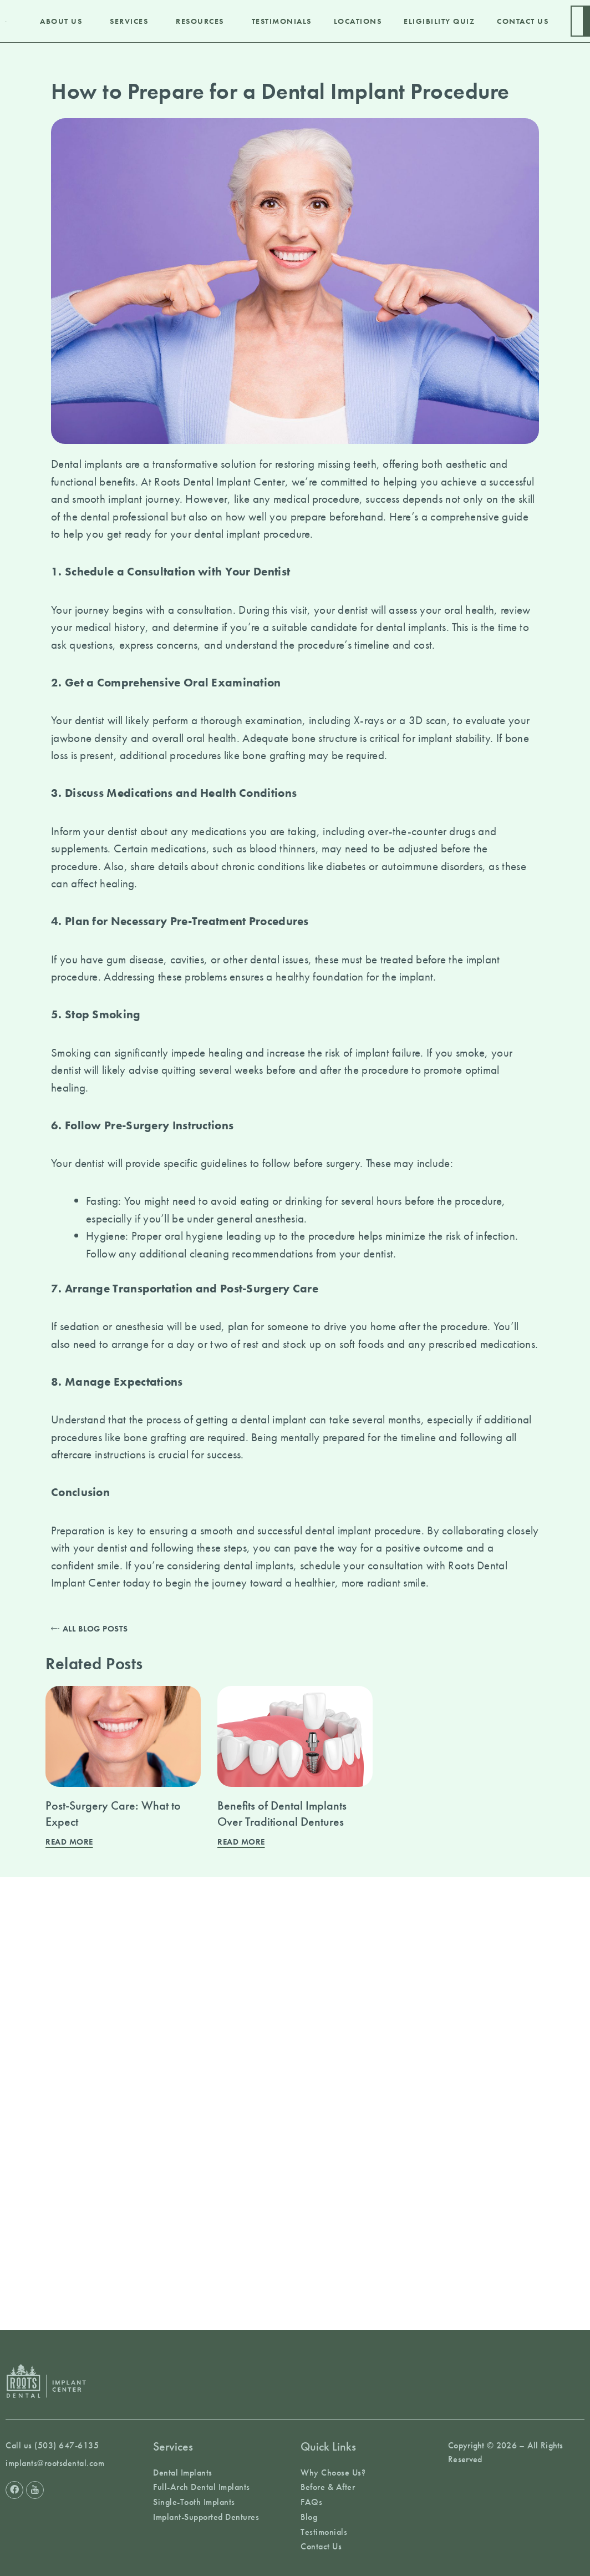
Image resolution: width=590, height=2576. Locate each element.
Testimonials (282, 21)
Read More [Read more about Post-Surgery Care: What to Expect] (69, 1841)
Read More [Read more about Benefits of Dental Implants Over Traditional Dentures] (241, 1841)
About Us (64, 21)
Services (132, 21)
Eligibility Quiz (439, 21)
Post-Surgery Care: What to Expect (113, 1813)
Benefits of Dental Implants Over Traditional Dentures (282, 1813)
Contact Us (522, 21)
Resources (203, 21)
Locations (358, 21)
